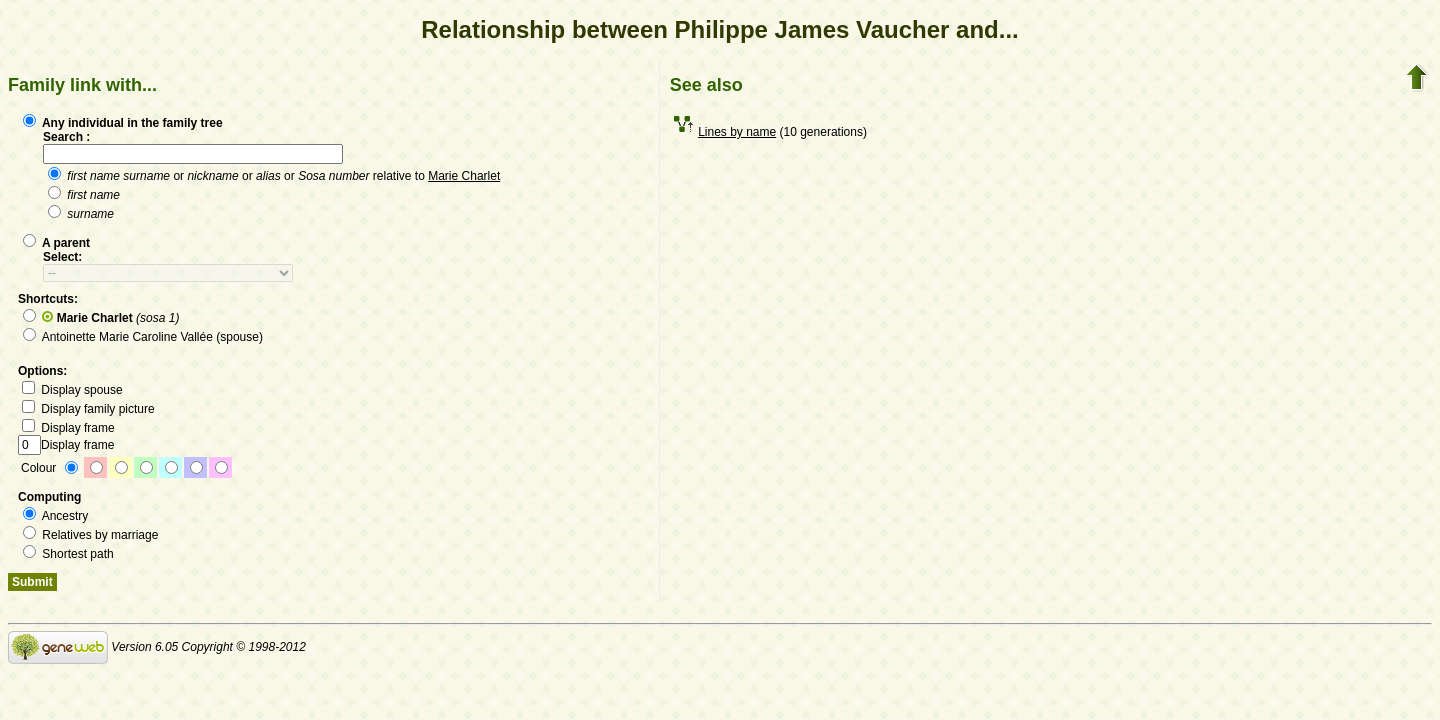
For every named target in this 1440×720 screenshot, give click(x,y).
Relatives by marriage (90, 535)
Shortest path (68, 554)
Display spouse (72, 390)
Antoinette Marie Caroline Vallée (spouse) (143, 337)
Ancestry (55, 516)
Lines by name (737, 132)
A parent (56, 243)
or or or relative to (274, 176)
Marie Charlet (464, 176)
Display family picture (88, 409)
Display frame (68, 428)
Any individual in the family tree (123, 123)
